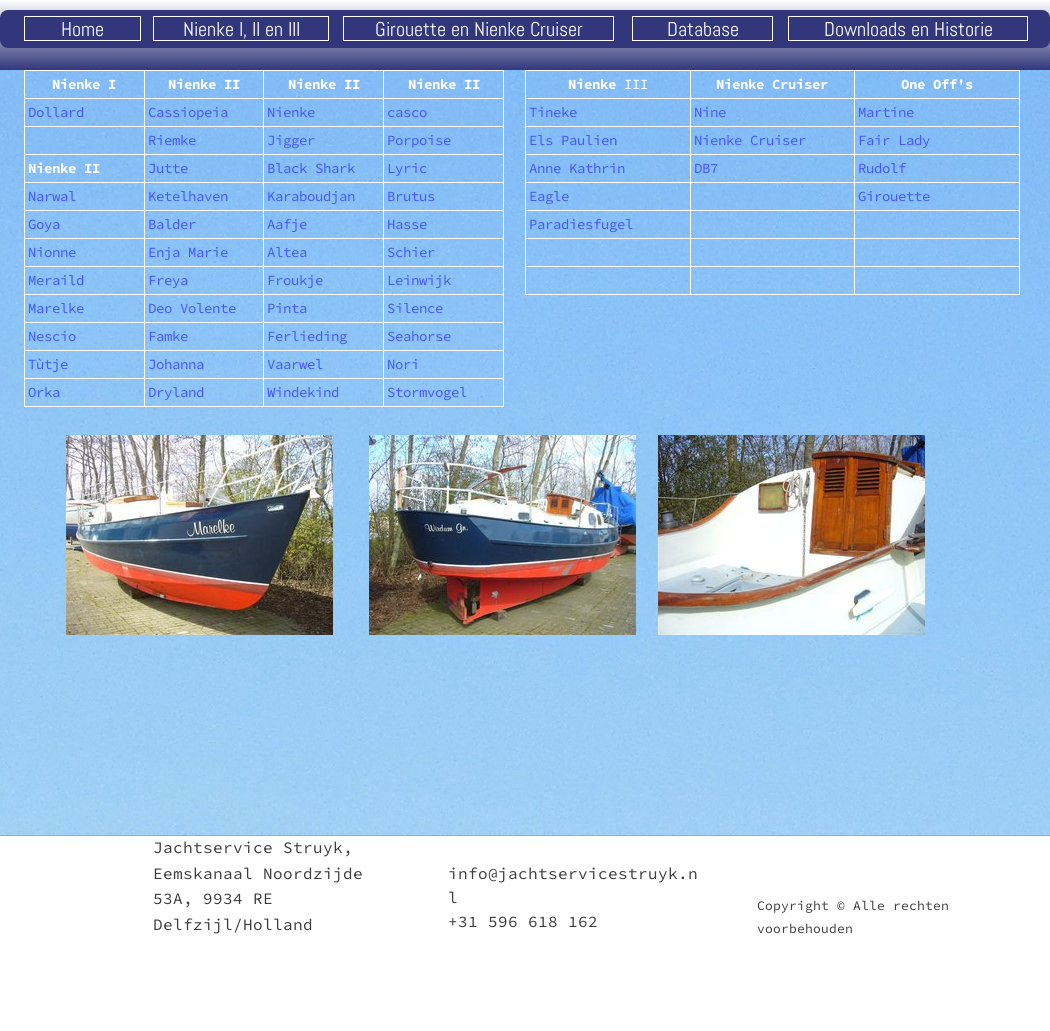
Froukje (295, 280)
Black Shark (311, 168)
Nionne (52, 252)
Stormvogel (427, 392)
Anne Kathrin (577, 168)
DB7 (706, 168)
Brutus (411, 196)
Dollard (56, 112)
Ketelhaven (188, 196)
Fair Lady (894, 140)
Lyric (407, 168)
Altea (287, 252)
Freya (168, 280)
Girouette (894, 196)
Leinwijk (419, 280)
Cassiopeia (188, 112)
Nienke (291, 112)
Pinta (287, 308)
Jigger (291, 140)
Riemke (172, 140)
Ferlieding (307, 336)
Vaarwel (295, 364)
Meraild (56, 280)
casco (407, 112)
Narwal (52, 196)
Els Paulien (573, 140)
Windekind (303, 392)
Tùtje (48, 364)
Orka (44, 392)
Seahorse (419, 336)
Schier (411, 252)
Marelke (56, 308)
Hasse (407, 224)
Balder (172, 224)
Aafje (287, 224)
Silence (415, 308)
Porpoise (419, 140)
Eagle (549, 196)
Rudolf (882, 168)
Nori (403, 364)
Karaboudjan (311, 196)
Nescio (52, 336)
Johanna (176, 364)
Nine (710, 112)
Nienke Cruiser (750, 140)
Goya (44, 224)
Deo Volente (192, 308)
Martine (886, 112)
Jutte (168, 168)
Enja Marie (188, 252)
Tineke (553, 112)
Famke (168, 336)
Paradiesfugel (581, 224)
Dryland (176, 392)
